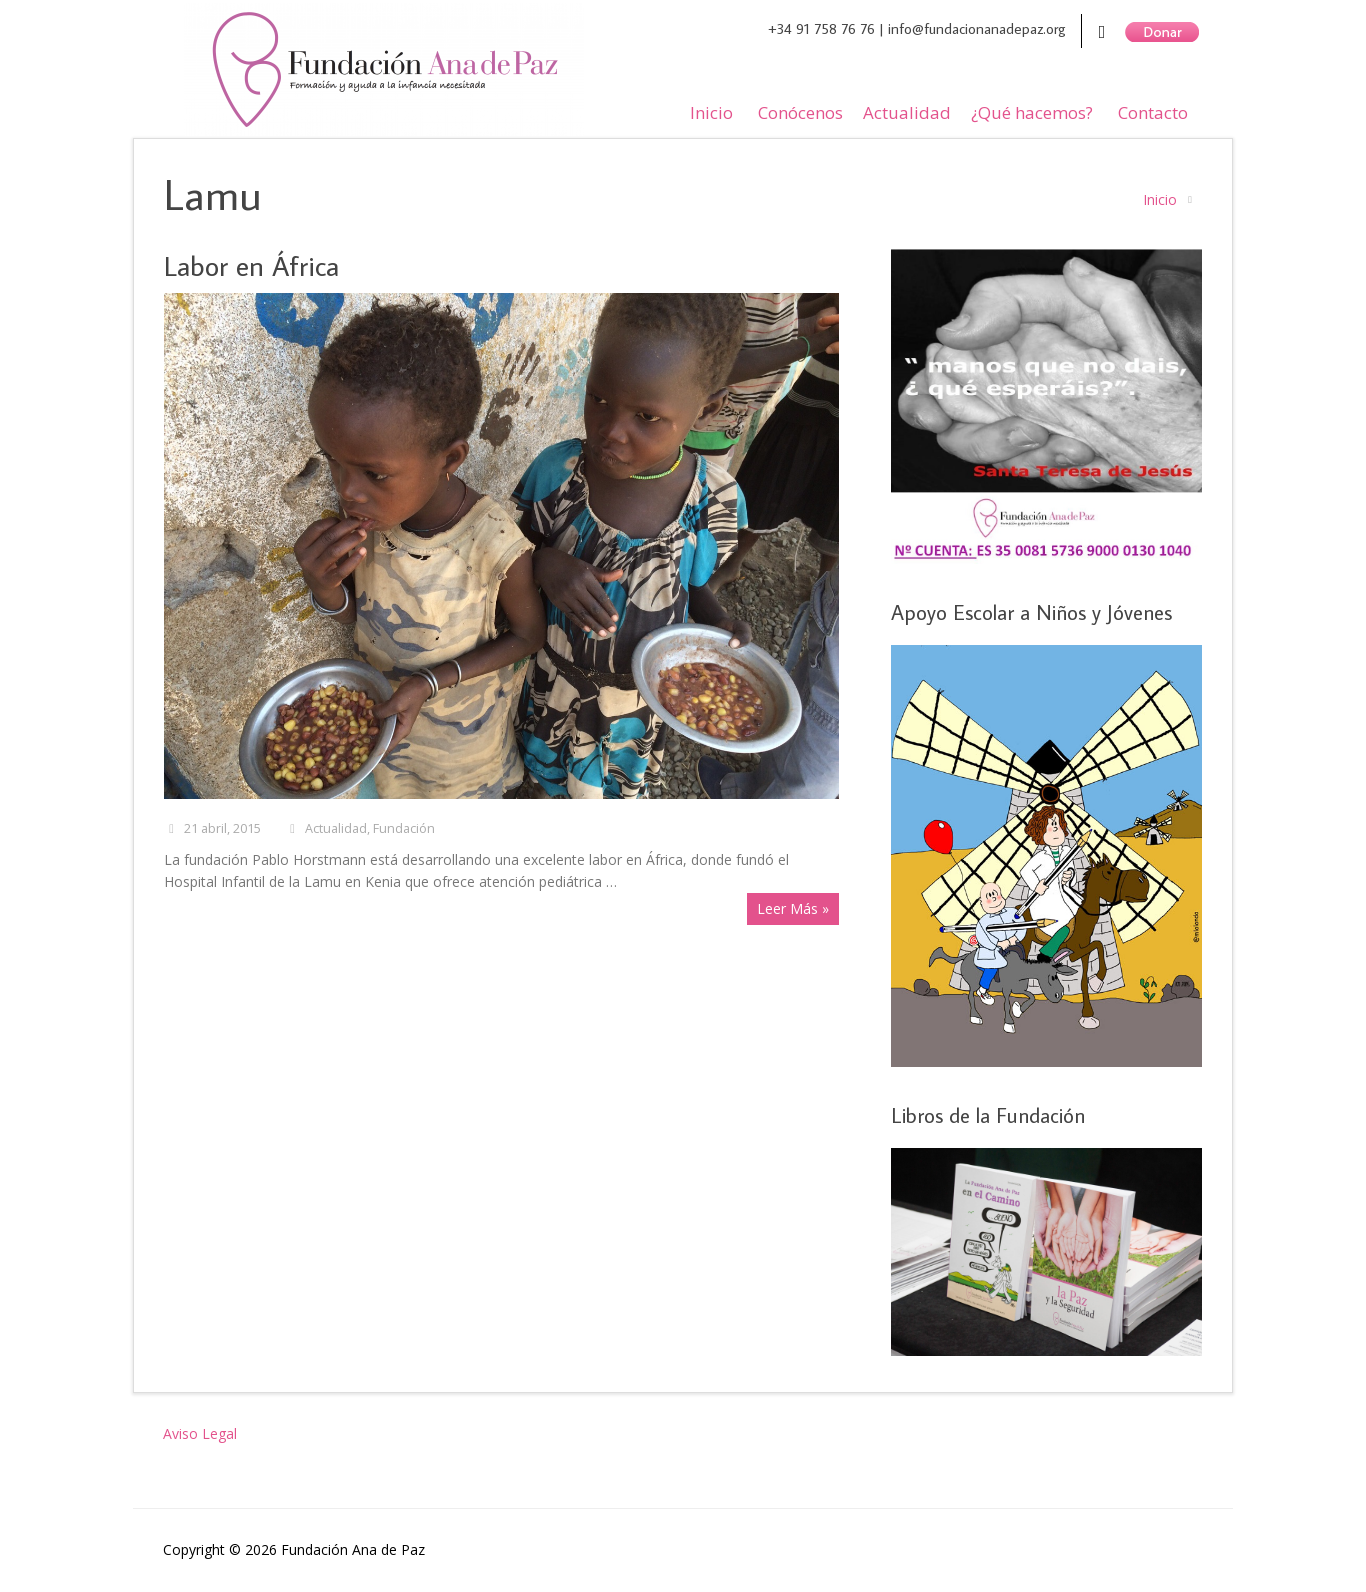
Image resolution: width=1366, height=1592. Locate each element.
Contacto (1153, 112)
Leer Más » (793, 908)
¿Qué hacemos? (1032, 112)
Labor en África (251, 265)
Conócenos (800, 112)
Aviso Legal (200, 1433)
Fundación (404, 828)
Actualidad (907, 112)
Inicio (711, 112)
